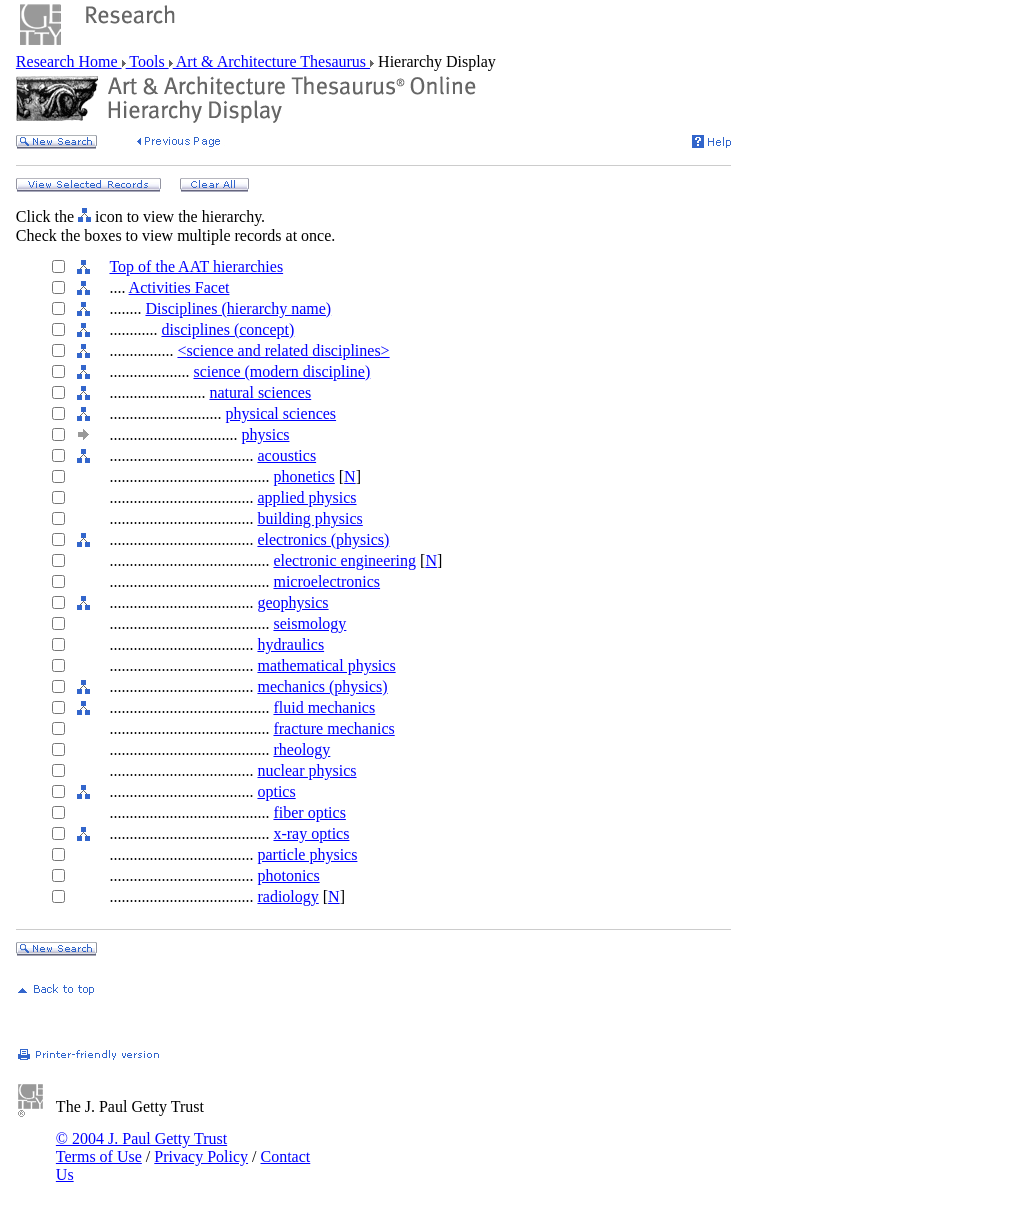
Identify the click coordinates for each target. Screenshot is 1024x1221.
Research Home (69, 61)
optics (276, 791)
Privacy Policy (201, 1156)
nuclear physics (306, 770)
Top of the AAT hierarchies (196, 266)
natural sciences (260, 392)
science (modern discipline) (281, 371)
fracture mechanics (333, 728)
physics (265, 434)
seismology (309, 623)
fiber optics (309, 812)
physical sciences (280, 413)
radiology (287, 896)
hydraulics (290, 644)
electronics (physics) (323, 539)
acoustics (286, 455)
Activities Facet (179, 287)
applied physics (306, 497)
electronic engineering (344, 560)
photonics (288, 875)
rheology (301, 749)
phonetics (303, 476)
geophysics (292, 602)
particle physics (307, 854)
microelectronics (326, 581)
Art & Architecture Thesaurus (271, 61)
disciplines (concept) (227, 329)
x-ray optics (311, 833)
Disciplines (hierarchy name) (238, 308)
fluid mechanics (324, 707)
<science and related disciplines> (283, 350)
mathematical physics (326, 665)
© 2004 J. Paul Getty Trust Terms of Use (141, 1147)
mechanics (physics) (322, 686)
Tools (147, 61)
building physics (309, 518)
